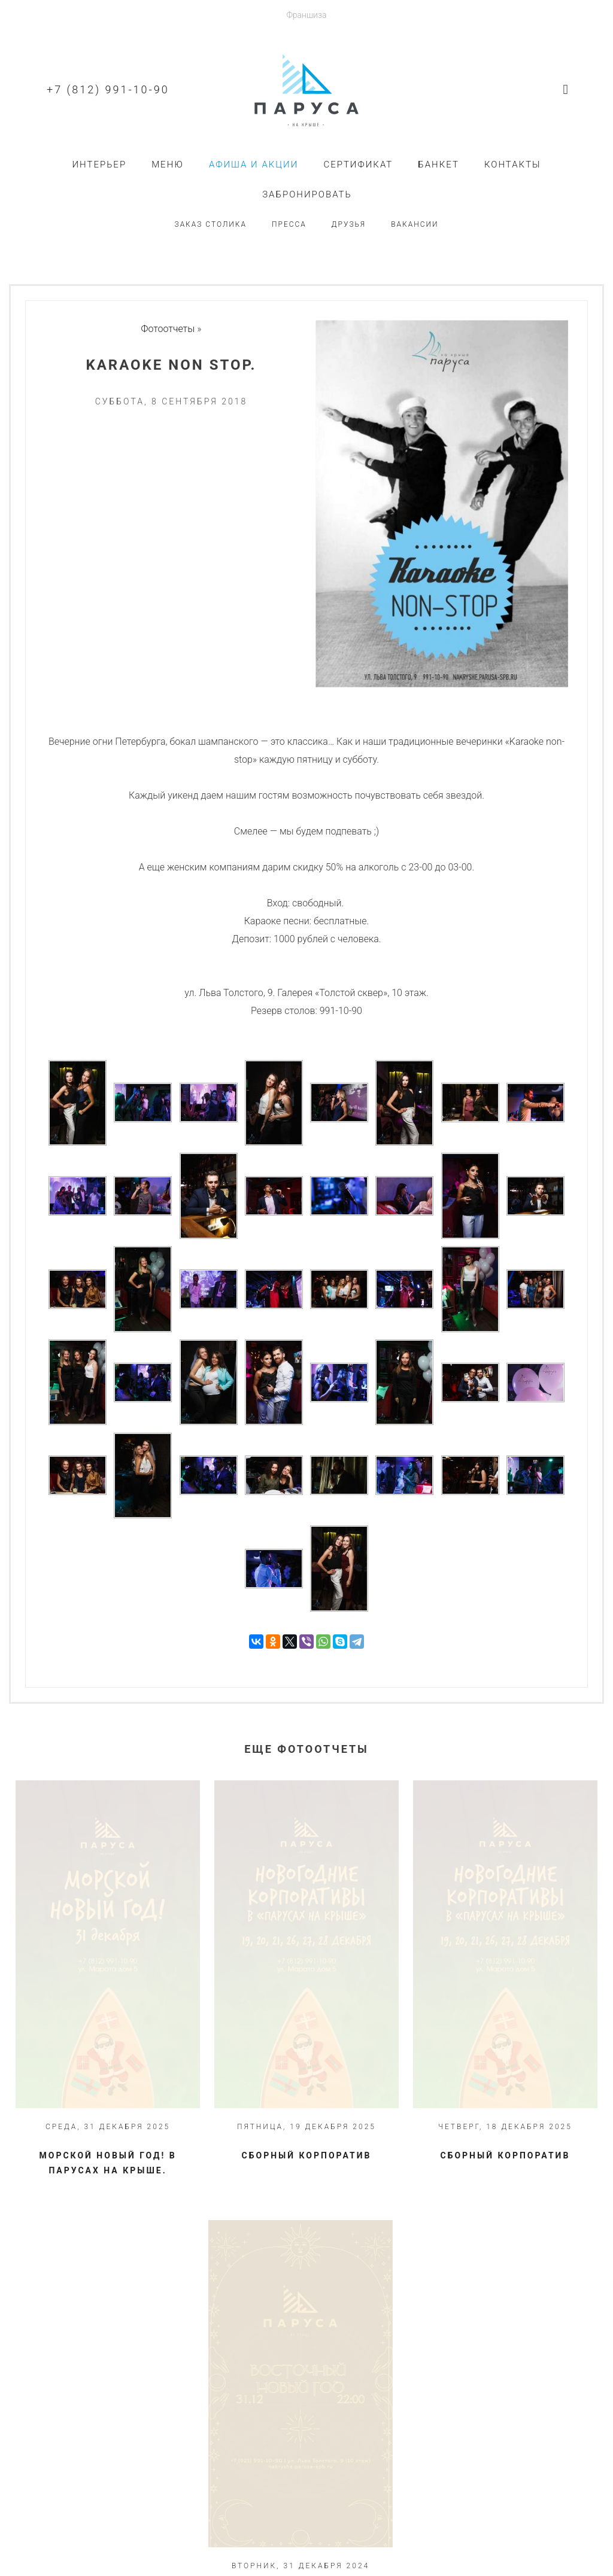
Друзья (349, 224)
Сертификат (358, 164)
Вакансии (414, 224)
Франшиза (306, 15)
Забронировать (307, 194)
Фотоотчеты (168, 328)
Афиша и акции (254, 164)
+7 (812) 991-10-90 (108, 89)
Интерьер (99, 164)
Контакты (512, 164)
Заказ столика (210, 224)
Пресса (289, 224)
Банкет (438, 164)
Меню (167, 164)
